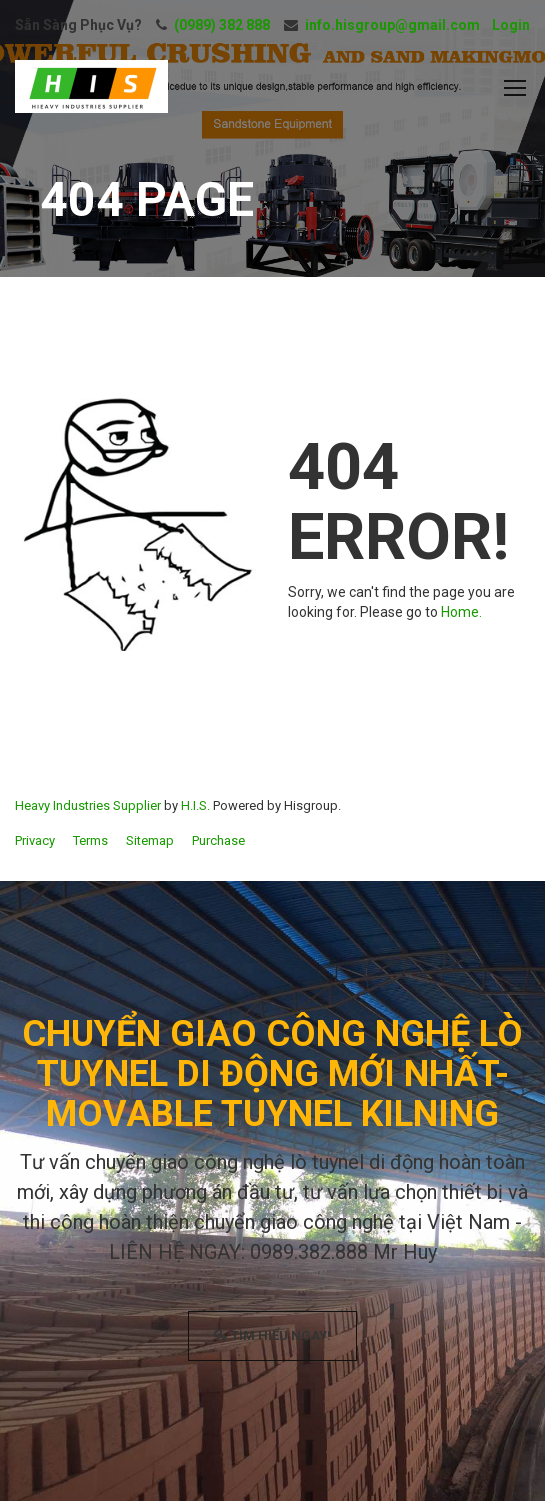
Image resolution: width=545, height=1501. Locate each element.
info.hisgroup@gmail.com (392, 25)
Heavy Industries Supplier (88, 805)
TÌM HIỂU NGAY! (272, 1335)
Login (511, 25)
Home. (461, 612)
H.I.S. (195, 805)
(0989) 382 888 (222, 25)
